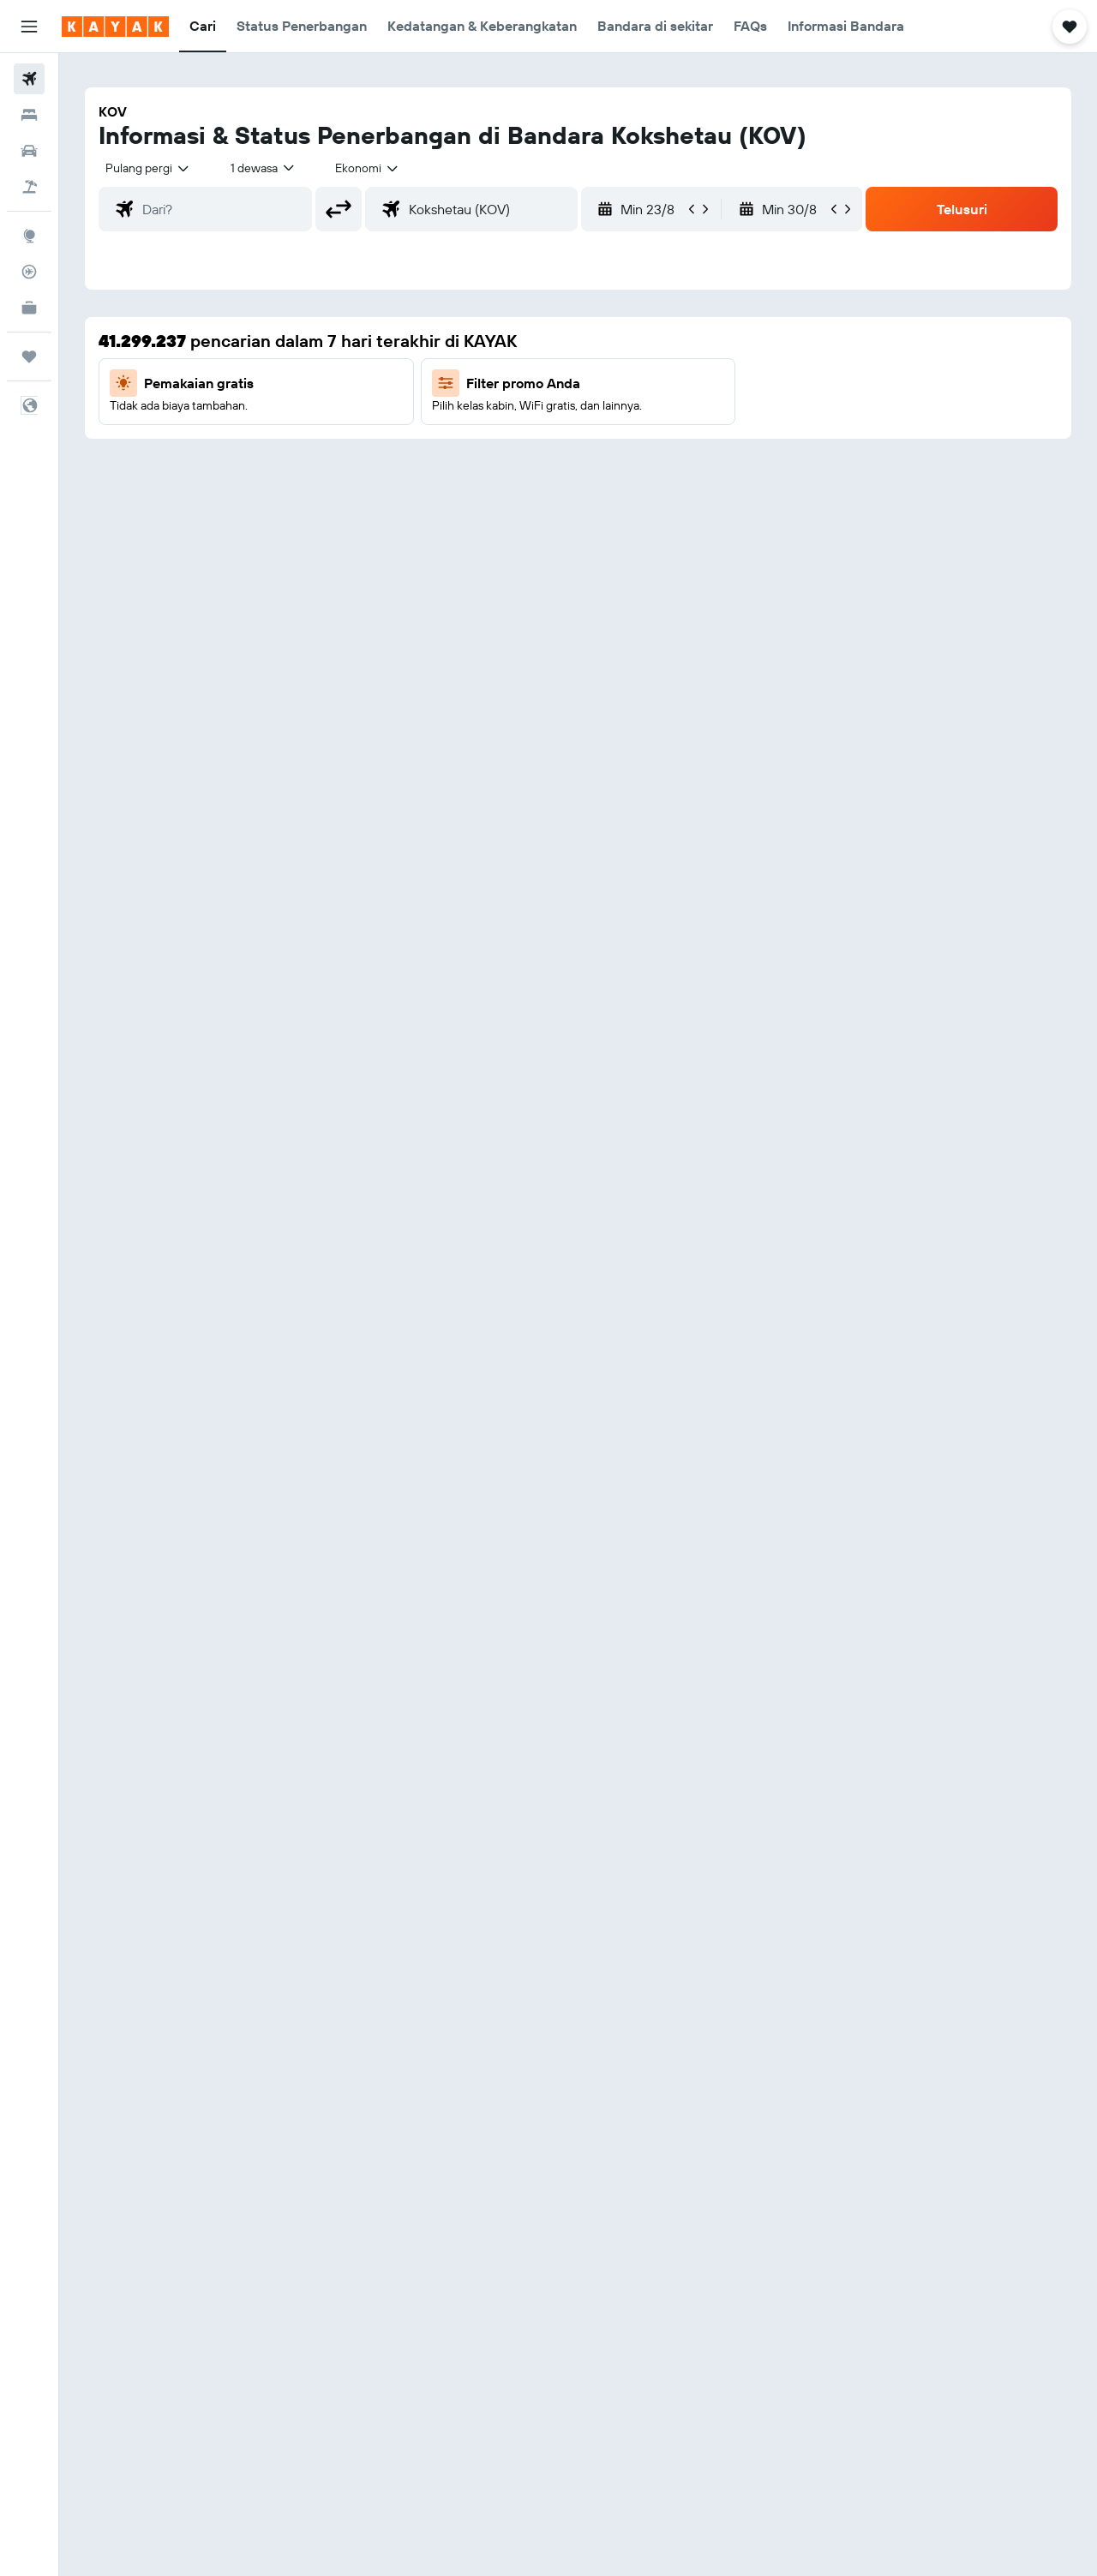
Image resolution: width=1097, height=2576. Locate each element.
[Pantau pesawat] (29, 272)
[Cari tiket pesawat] (29, 79)
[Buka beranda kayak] (115, 26)
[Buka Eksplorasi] (29, 236)
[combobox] (148, 168)
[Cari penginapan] (29, 115)
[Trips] (29, 356)
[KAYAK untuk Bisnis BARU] (29, 308)
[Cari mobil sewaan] (29, 151)
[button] (29, 26)
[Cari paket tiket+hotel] (29, 187)
